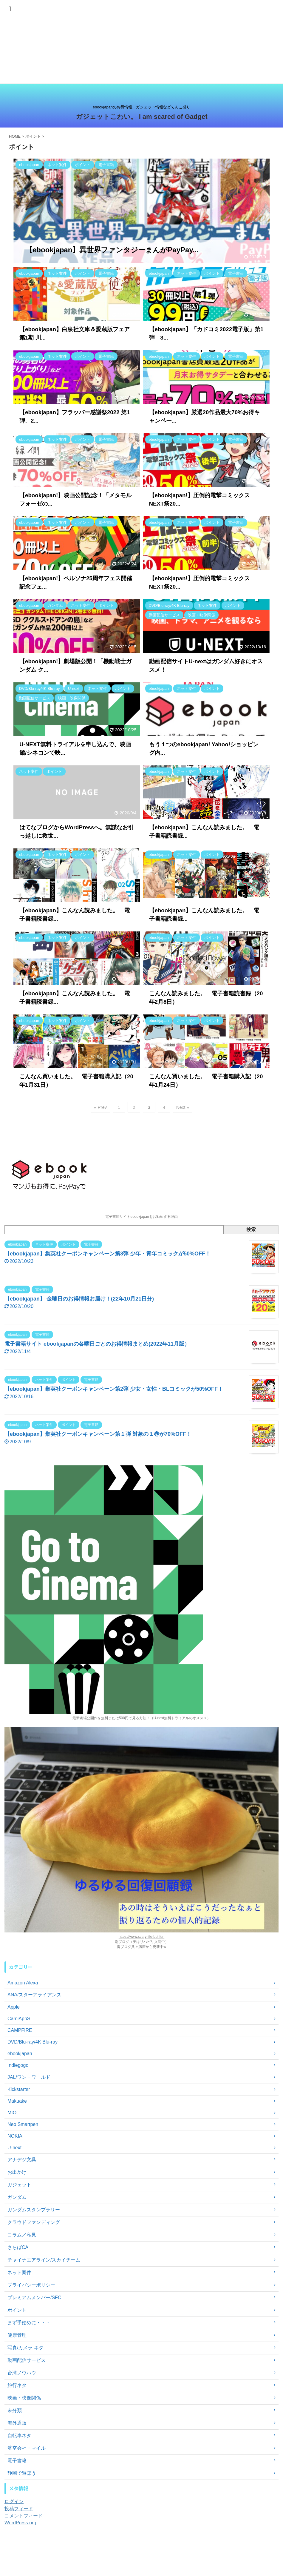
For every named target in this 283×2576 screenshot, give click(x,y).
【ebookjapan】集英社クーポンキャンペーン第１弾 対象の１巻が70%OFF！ (97, 1434)
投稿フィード (18, 2508)
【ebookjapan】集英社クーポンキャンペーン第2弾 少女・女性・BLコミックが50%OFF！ (113, 1389)
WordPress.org (20, 2522)
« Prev (100, 1107)
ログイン (14, 2501)
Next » (182, 1107)
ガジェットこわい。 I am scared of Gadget (142, 116)
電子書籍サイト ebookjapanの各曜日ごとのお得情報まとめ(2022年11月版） (97, 1344)
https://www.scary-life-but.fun (141, 1937)
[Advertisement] (141, 42)
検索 (251, 1229)
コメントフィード (23, 2515)
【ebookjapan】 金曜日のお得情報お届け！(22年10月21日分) (79, 1299)
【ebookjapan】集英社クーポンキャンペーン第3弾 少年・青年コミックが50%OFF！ (107, 1254)
